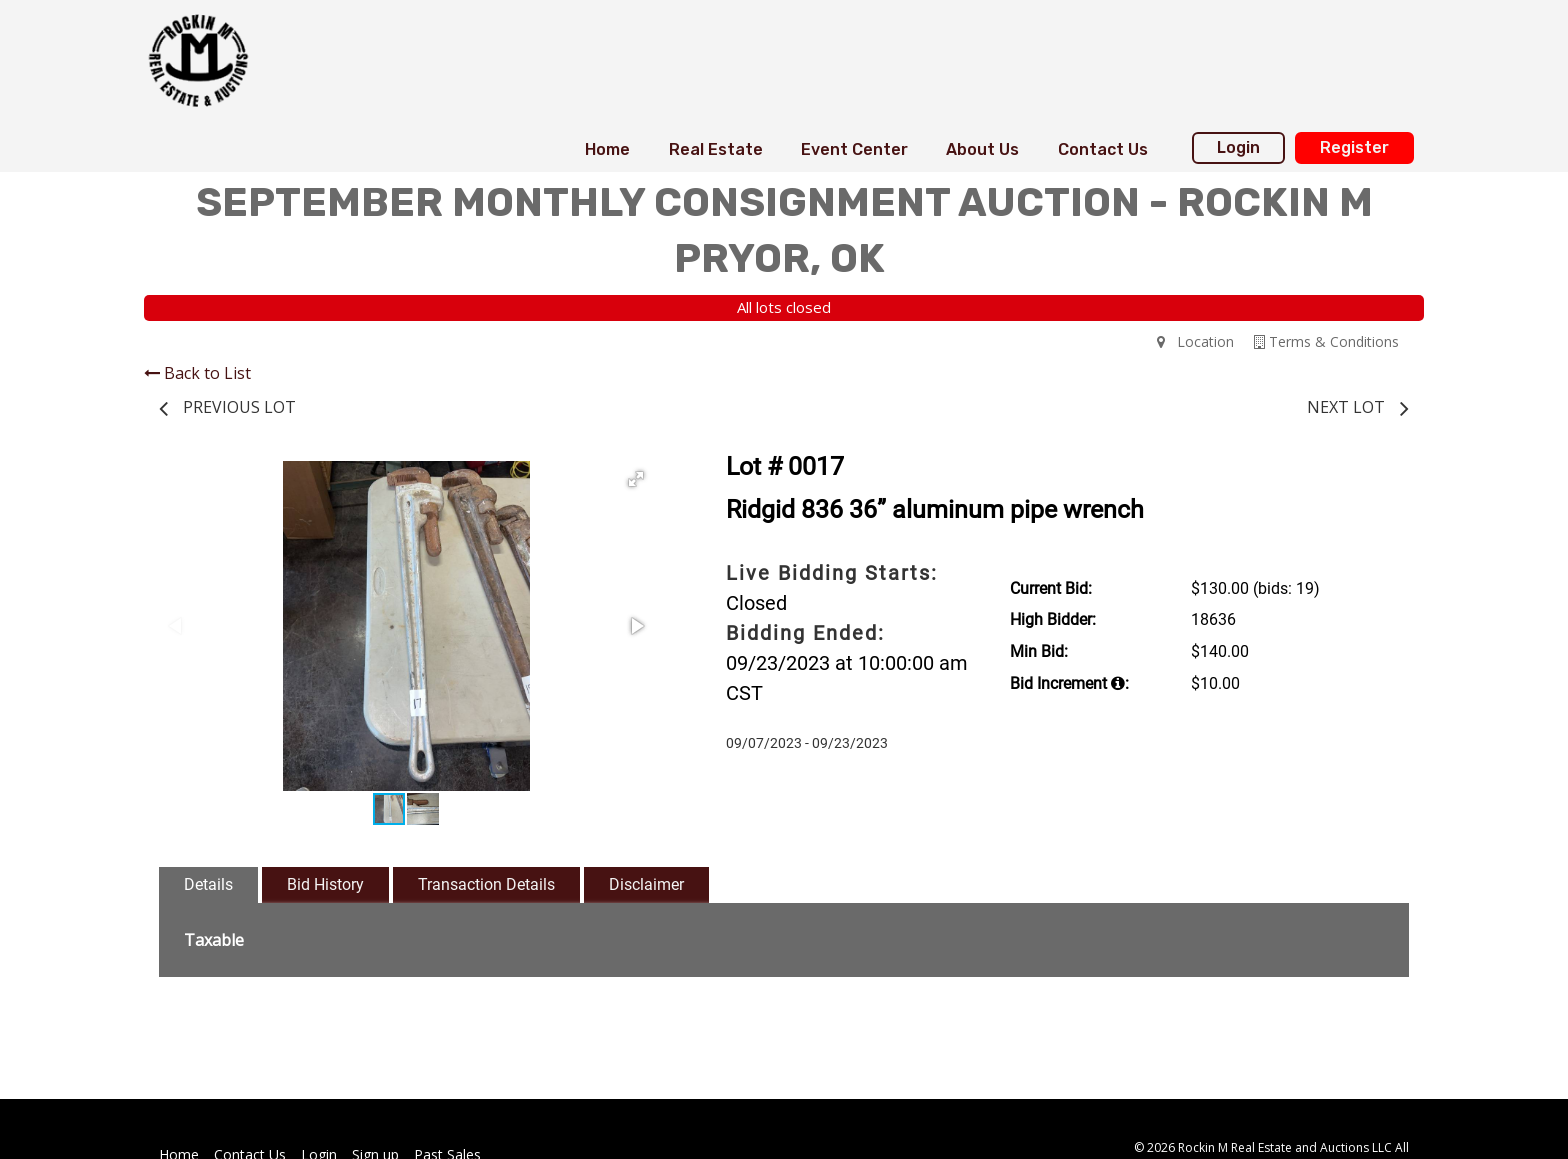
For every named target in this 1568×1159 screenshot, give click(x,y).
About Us (982, 149)
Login (1238, 147)
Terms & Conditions (1326, 341)
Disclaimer (646, 884)
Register (1354, 147)
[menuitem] (607, 150)
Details (208, 884)
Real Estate (716, 149)
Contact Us (1103, 149)
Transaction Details (486, 884)
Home (607, 149)
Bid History (325, 884)
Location (1195, 341)
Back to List (197, 373)
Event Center (854, 149)
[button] (636, 479)
